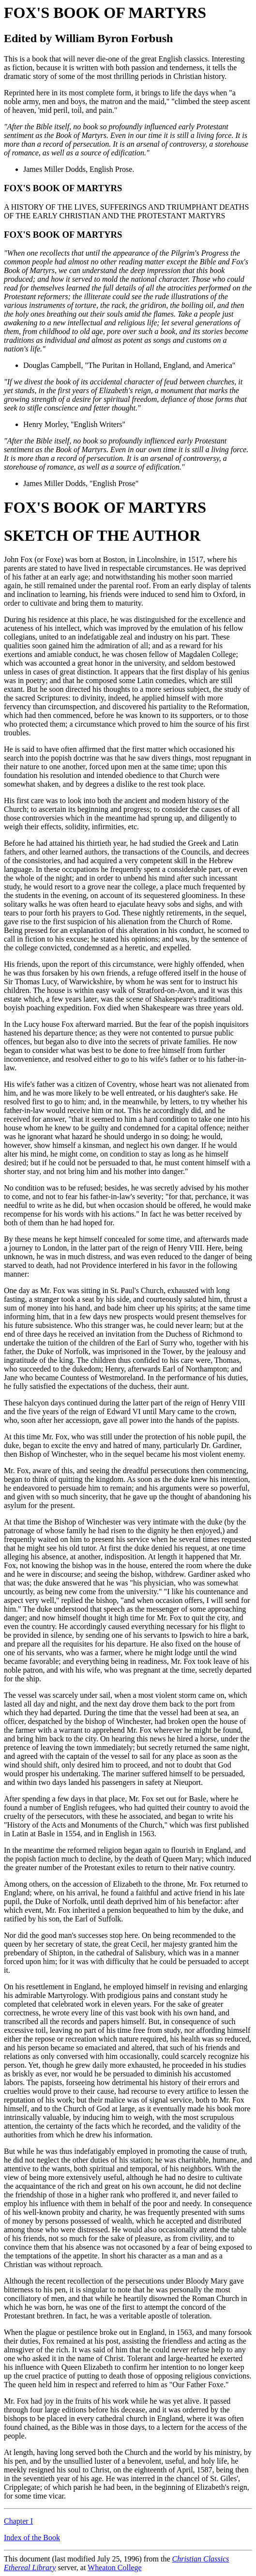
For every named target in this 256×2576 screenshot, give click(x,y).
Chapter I (18, 2521)
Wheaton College (115, 2567)
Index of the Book (32, 2537)
